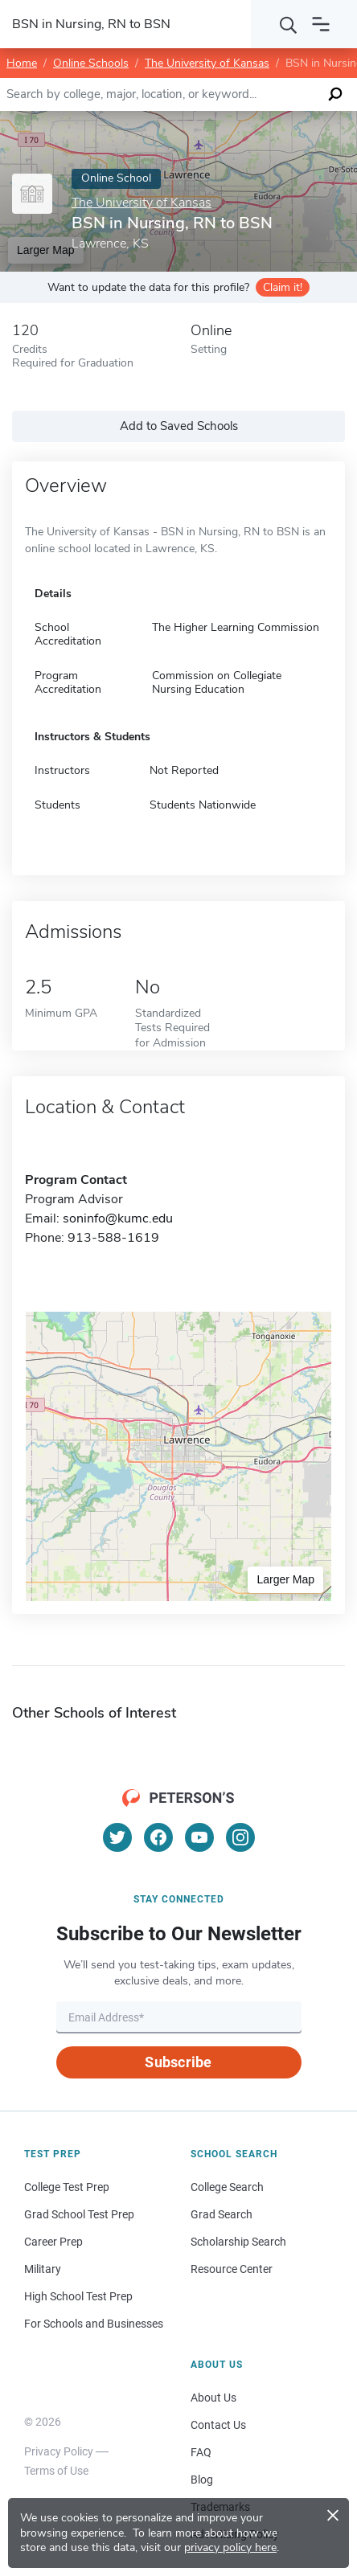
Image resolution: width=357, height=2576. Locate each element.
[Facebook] (158, 1837)
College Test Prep (66, 2187)
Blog (202, 2479)
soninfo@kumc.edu (118, 1218)
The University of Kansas (207, 63)
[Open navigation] (321, 24)
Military (42, 2269)
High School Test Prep (78, 2296)
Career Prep (53, 2241)
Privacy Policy (58, 2451)
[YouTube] (199, 1837)
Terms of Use (56, 2470)
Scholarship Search (238, 2241)
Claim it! (282, 287)
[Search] (289, 24)
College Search (227, 2187)
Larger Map (285, 1579)
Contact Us (218, 2424)
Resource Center (232, 2269)
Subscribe (178, 2062)
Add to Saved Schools (179, 426)
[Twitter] (117, 1837)
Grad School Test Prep (79, 2214)
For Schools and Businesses (93, 2323)
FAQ (201, 2452)
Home (21, 63)
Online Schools (91, 63)
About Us (213, 2397)
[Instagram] (240, 1837)
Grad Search (221, 2214)
